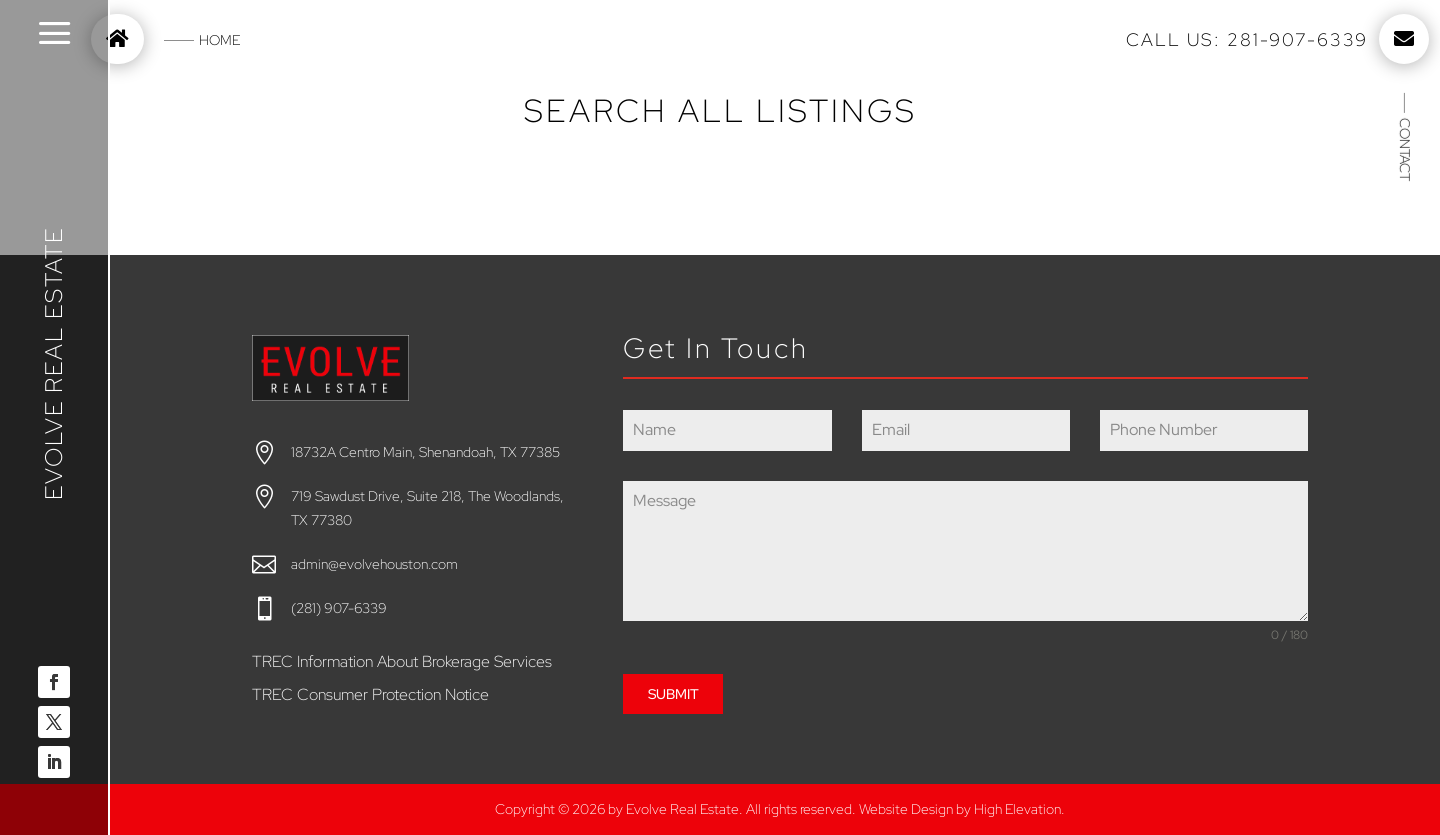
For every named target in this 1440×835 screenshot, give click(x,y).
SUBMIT (673, 694)
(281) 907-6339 (339, 608)
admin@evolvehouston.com (374, 564)
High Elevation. (1019, 809)
